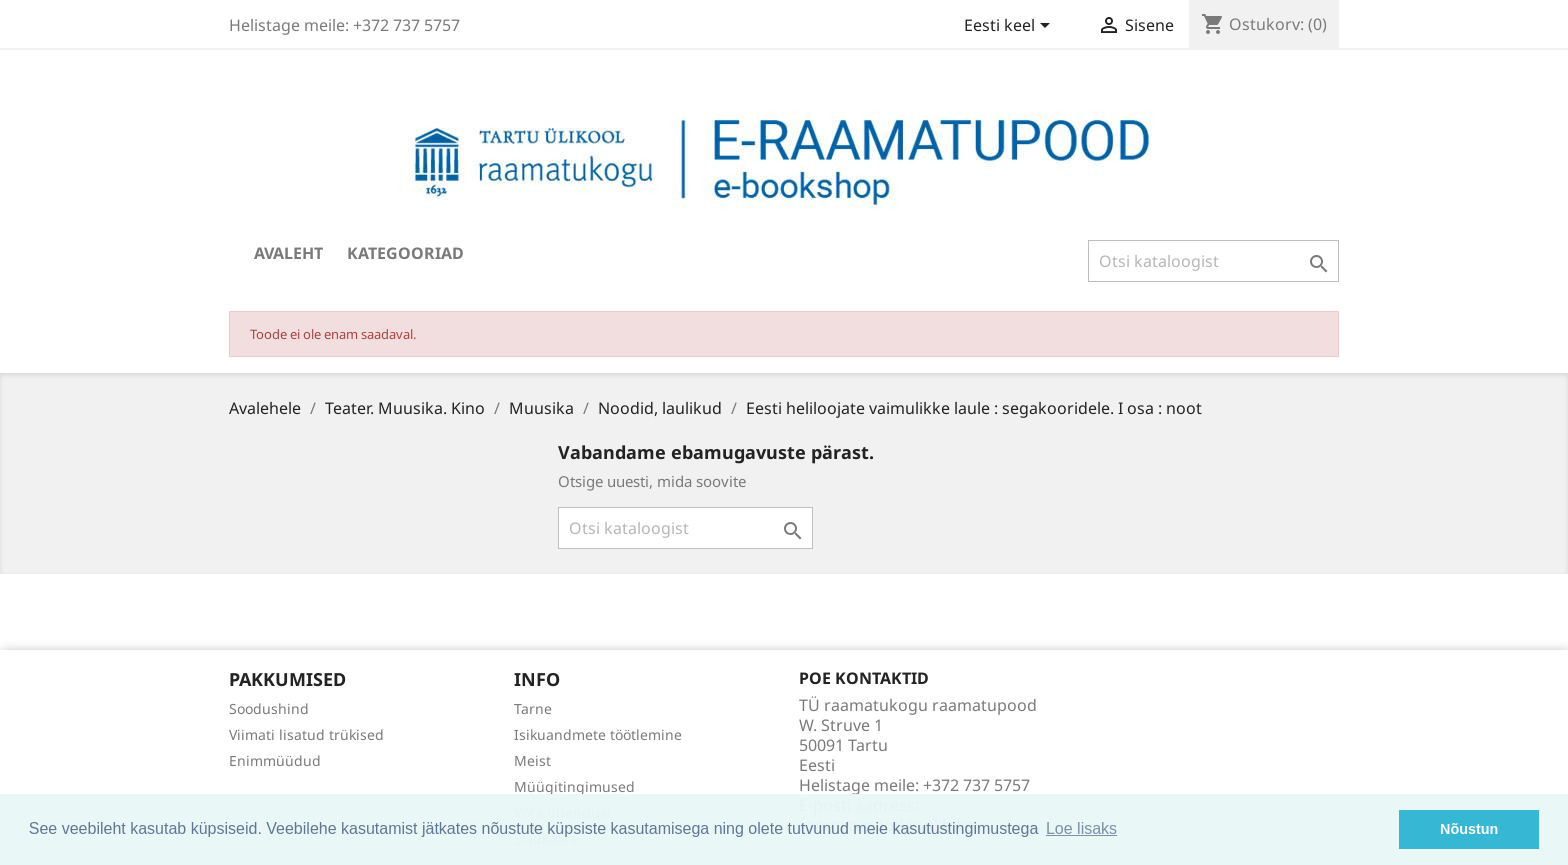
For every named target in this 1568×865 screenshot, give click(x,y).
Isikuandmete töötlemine (598, 734)
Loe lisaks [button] (1081, 828)
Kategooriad (405, 253)
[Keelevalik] (1010, 27)
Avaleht (288, 253)
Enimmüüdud (275, 760)
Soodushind (269, 708)
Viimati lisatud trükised (306, 734)
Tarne (533, 708)
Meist (532, 760)
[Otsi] (1213, 261)
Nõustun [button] (1469, 829)
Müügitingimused (574, 786)
